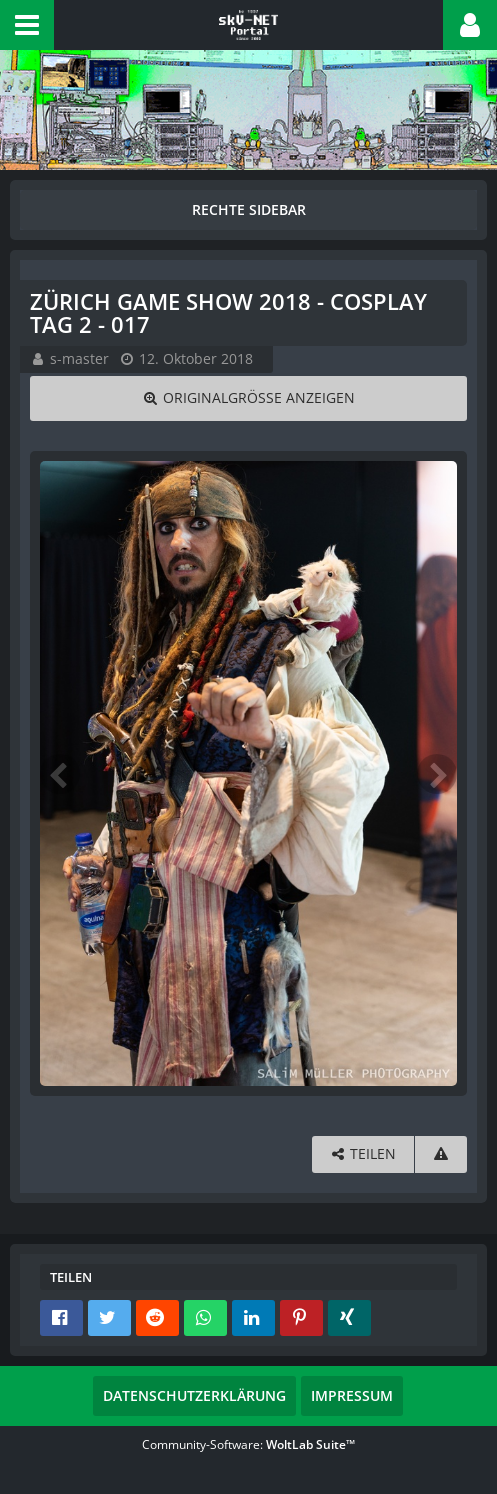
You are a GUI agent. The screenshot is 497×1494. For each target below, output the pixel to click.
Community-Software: (248, 1444)
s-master (79, 358)
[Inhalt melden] (441, 1154)
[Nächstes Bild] (437, 774)
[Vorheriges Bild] (60, 774)
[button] (27, 25)
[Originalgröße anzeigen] (248, 398)
